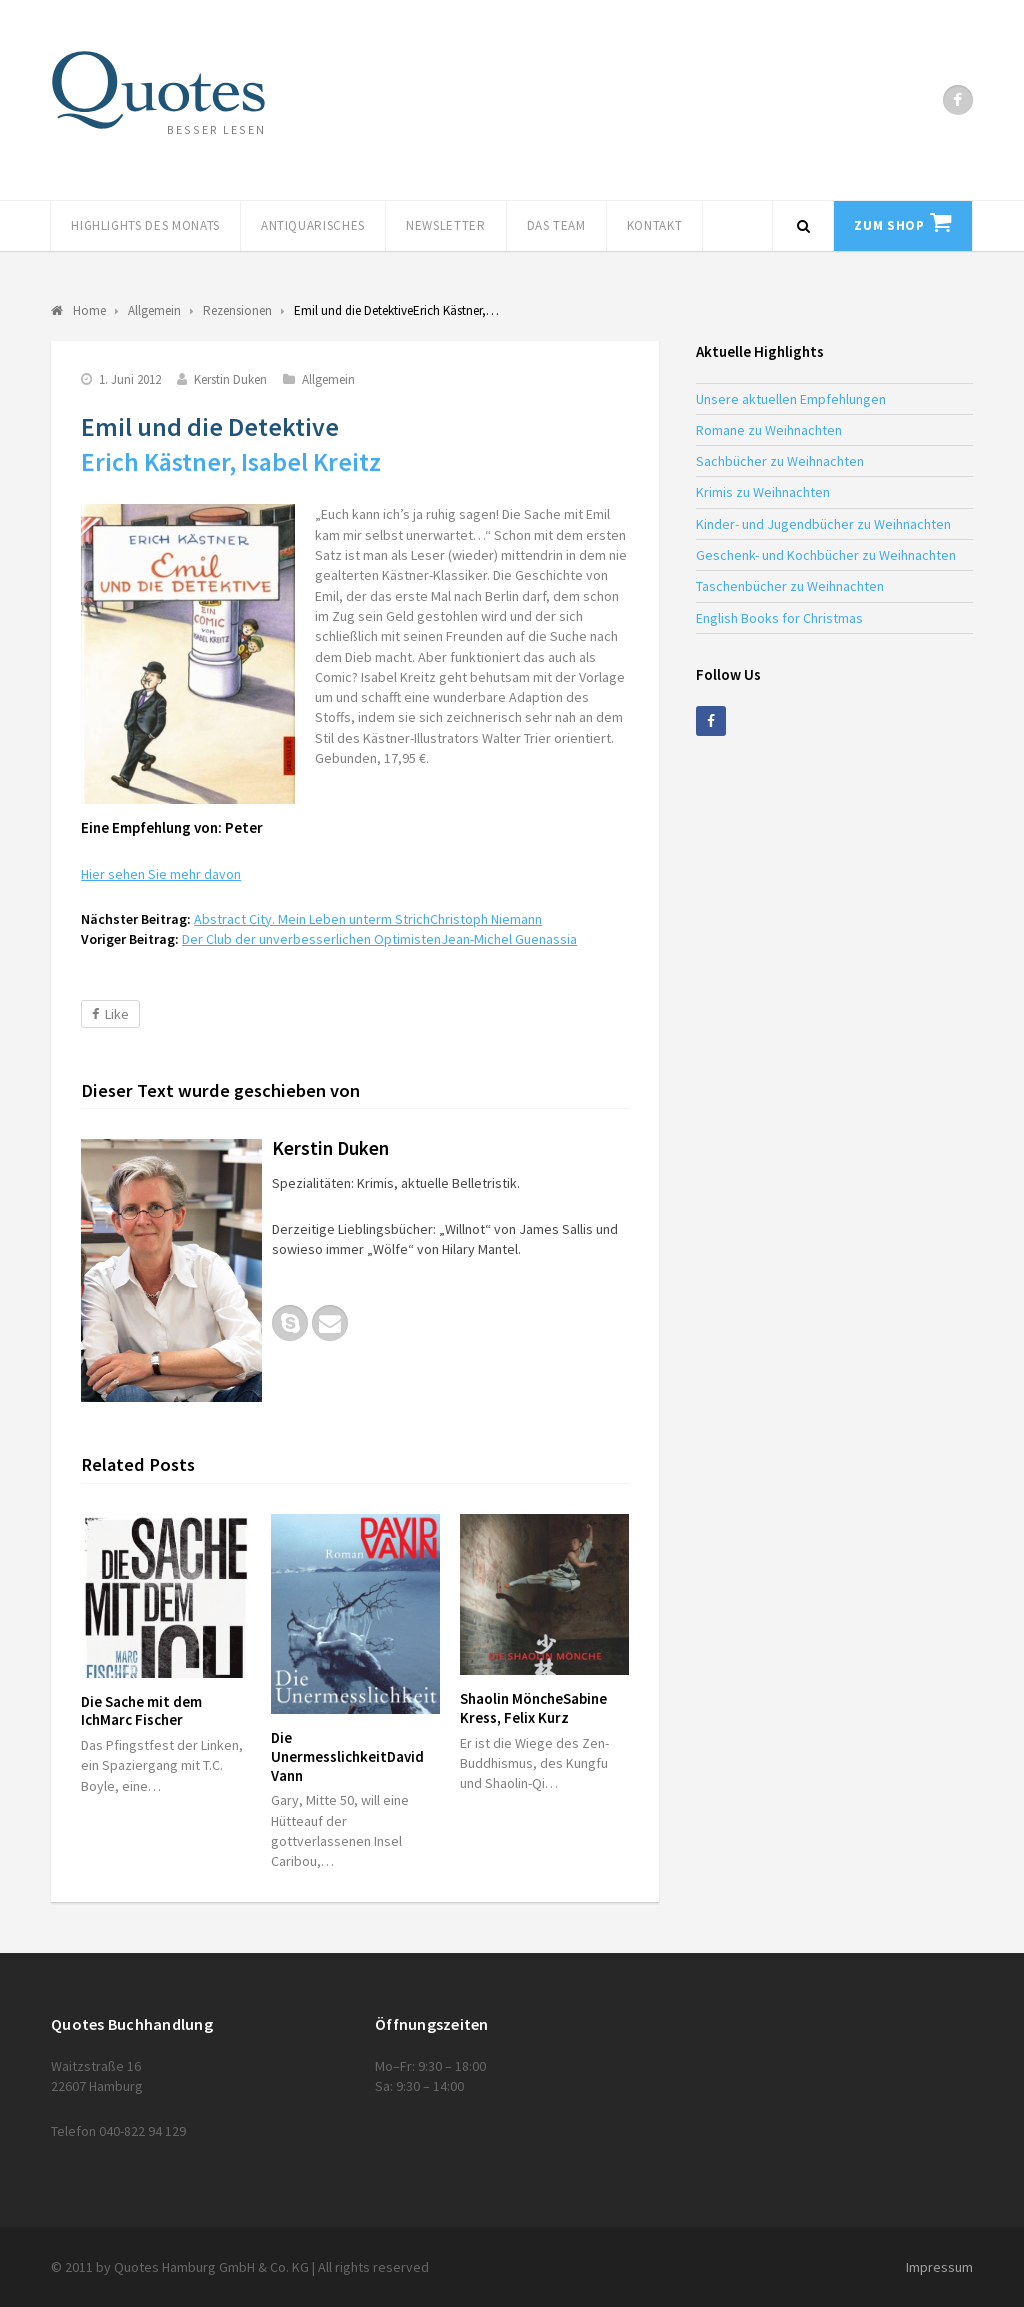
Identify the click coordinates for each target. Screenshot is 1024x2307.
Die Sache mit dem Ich (141, 1711)
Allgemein (328, 379)
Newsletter (446, 225)
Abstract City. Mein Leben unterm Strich (368, 919)
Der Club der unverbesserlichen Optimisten (379, 939)
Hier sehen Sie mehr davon (161, 874)
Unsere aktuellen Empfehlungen (791, 399)
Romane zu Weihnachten (769, 430)
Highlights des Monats (145, 225)
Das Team (556, 225)
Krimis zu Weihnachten (763, 492)
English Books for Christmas (779, 618)
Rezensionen (237, 310)
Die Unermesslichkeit (347, 1756)
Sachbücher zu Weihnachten (780, 461)
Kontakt (655, 225)
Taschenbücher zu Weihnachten (790, 586)
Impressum (939, 2267)
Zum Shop (889, 225)
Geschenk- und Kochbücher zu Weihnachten (826, 555)
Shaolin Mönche (533, 1708)
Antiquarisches (313, 225)
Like (110, 1014)
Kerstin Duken (230, 379)
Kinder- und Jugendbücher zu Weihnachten (823, 524)
